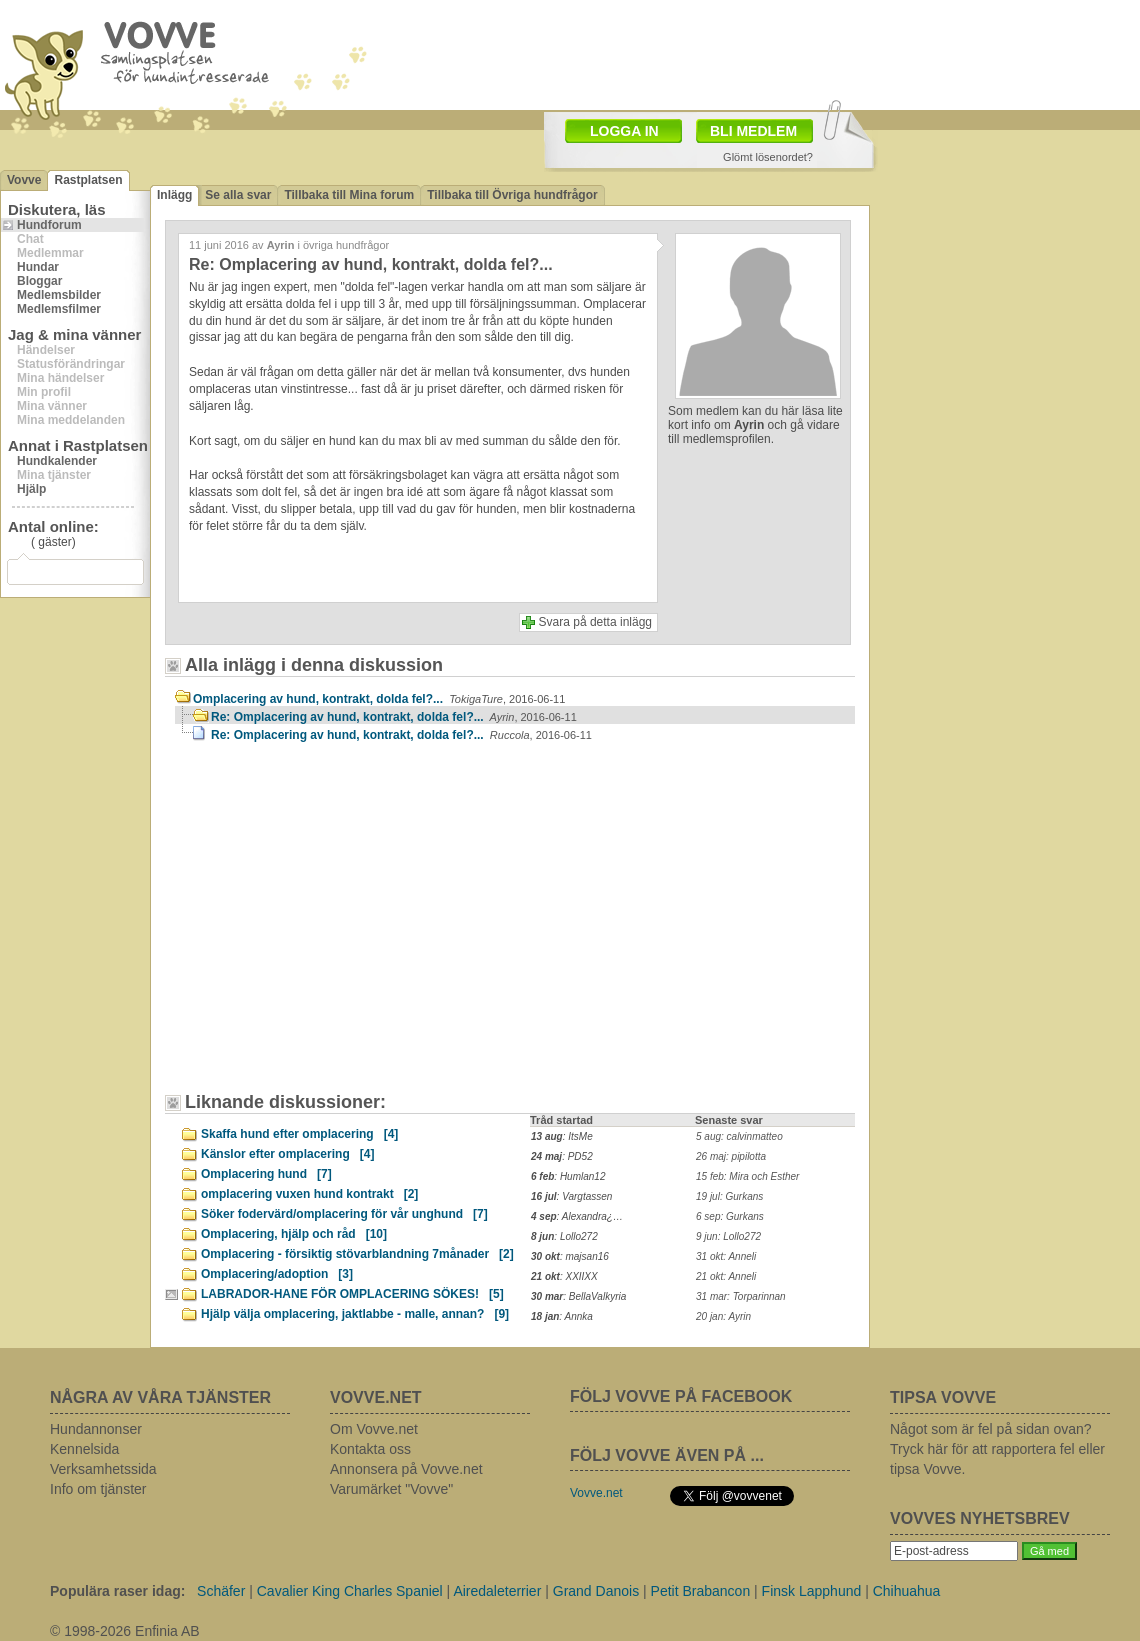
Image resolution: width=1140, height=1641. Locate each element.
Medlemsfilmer (59, 309)
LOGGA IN (624, 131)
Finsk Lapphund (812, 1591)
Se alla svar (238, 195)
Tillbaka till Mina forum (349, 195)
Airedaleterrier (497, 1591)
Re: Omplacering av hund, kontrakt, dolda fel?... (394, 717)
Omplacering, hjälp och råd (294, 1234)
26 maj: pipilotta (731, 1156)
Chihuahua (907, 1591)
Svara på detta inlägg (595, 622)
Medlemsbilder (59, 295)
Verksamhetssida (103, 1469)
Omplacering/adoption (277, 1274)
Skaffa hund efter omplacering (299, 1134)
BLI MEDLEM (753, 131)
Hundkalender (57, 461)
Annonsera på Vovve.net (406, 1469)
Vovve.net (596, 1493)
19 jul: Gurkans (729, 1196)
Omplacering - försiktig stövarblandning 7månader (357, 1254)
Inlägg (174, 195)
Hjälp (31, 489)
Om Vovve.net (374, 1429)
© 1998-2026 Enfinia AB (125, 1631)
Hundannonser (96, 1429)
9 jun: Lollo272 (728, 1236)
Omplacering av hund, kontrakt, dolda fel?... (379, 699)
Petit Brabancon (701, 1591)
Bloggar (39, 281)
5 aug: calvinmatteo (739, 1136)
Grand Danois (596, 1591)
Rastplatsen (88, 180)
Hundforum (49, 225)
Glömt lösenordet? (768, 157)
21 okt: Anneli (726, 1276)
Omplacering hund (266, 1174)
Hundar (38, 267)
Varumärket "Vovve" (391, 1489)
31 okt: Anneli (726, 1256)
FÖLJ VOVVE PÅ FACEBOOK (681, 1396)
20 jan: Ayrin (723, 1316)
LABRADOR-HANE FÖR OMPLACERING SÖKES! (352, 1294)
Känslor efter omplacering (287, 1154)
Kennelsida (84, 1449)
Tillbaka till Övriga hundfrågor (512, 195)
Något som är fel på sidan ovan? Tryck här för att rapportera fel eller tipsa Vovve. (997, 1449)
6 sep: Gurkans (730, 1216)
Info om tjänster (98, 1489)
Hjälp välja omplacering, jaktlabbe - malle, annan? (355, 1314)
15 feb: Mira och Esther (747, 1176)
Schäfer (221, 1591)
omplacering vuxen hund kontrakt (309, 1194)
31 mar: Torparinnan (741, 1296)
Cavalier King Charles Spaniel (350, 1591)
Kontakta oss (370, 1449)
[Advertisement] (285, 877)
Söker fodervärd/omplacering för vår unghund (344, 1214)
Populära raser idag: (117, 1591)
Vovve (24, 180)
